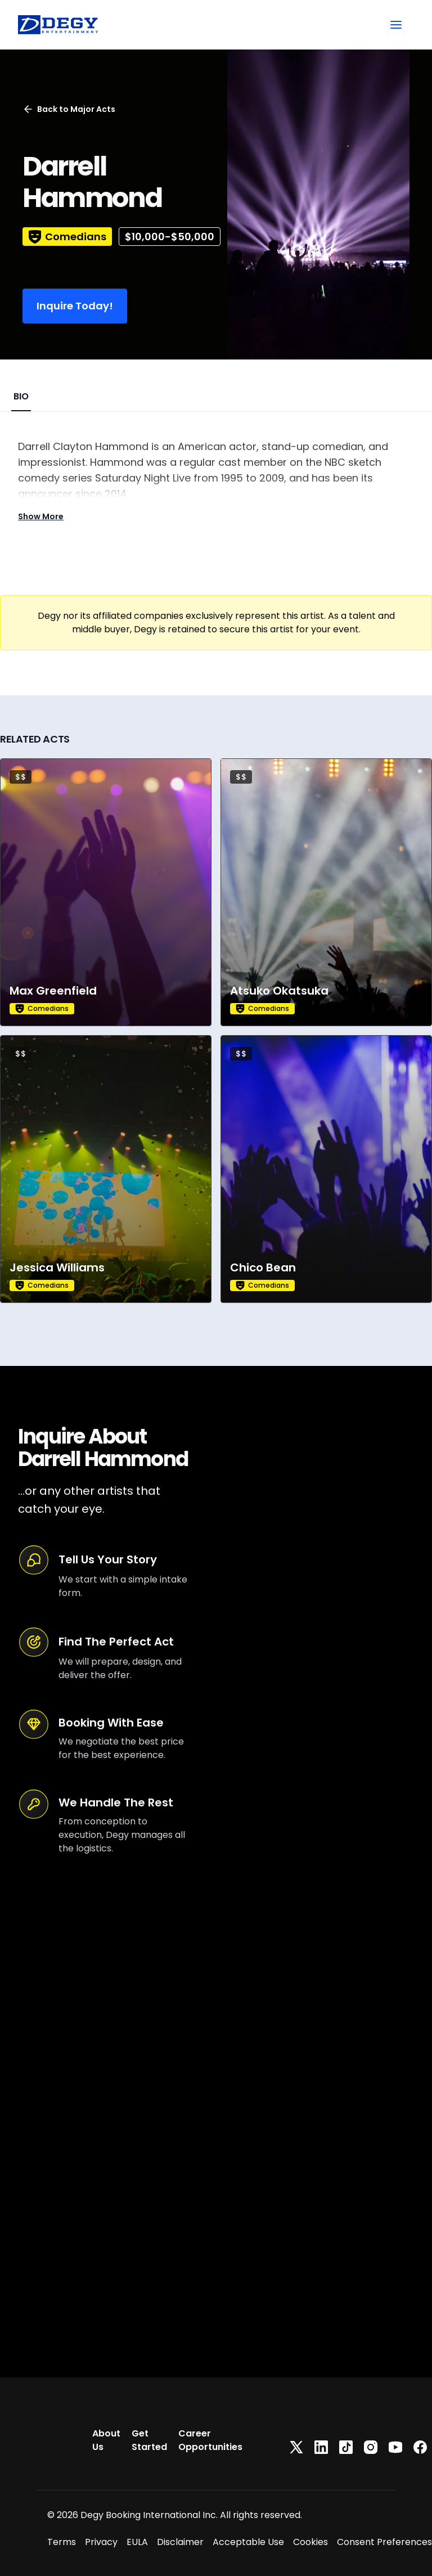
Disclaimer (180, 2541)
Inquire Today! (75, 306)
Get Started (149, 2440)
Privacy (101, 2541)
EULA (137, 2541)
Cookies (310, 2541)
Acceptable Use (248, 2541)
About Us (106, 2440)
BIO (21, 396)
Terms (61, 2541)
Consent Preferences (384, 2541)
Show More (41, 516)
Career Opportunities (210, 2440)
